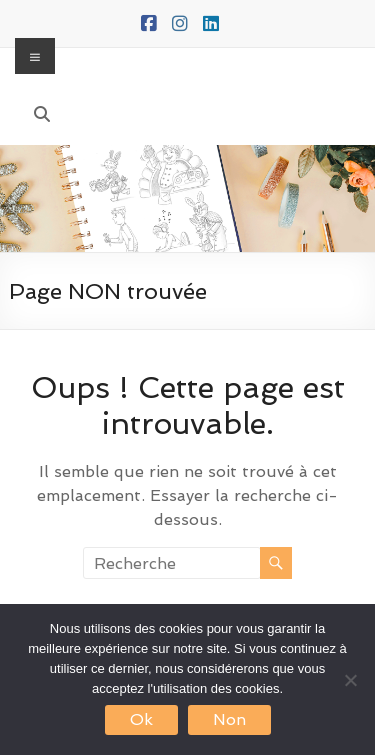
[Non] (350, 680)
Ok (141, 719)
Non (229, 719)
